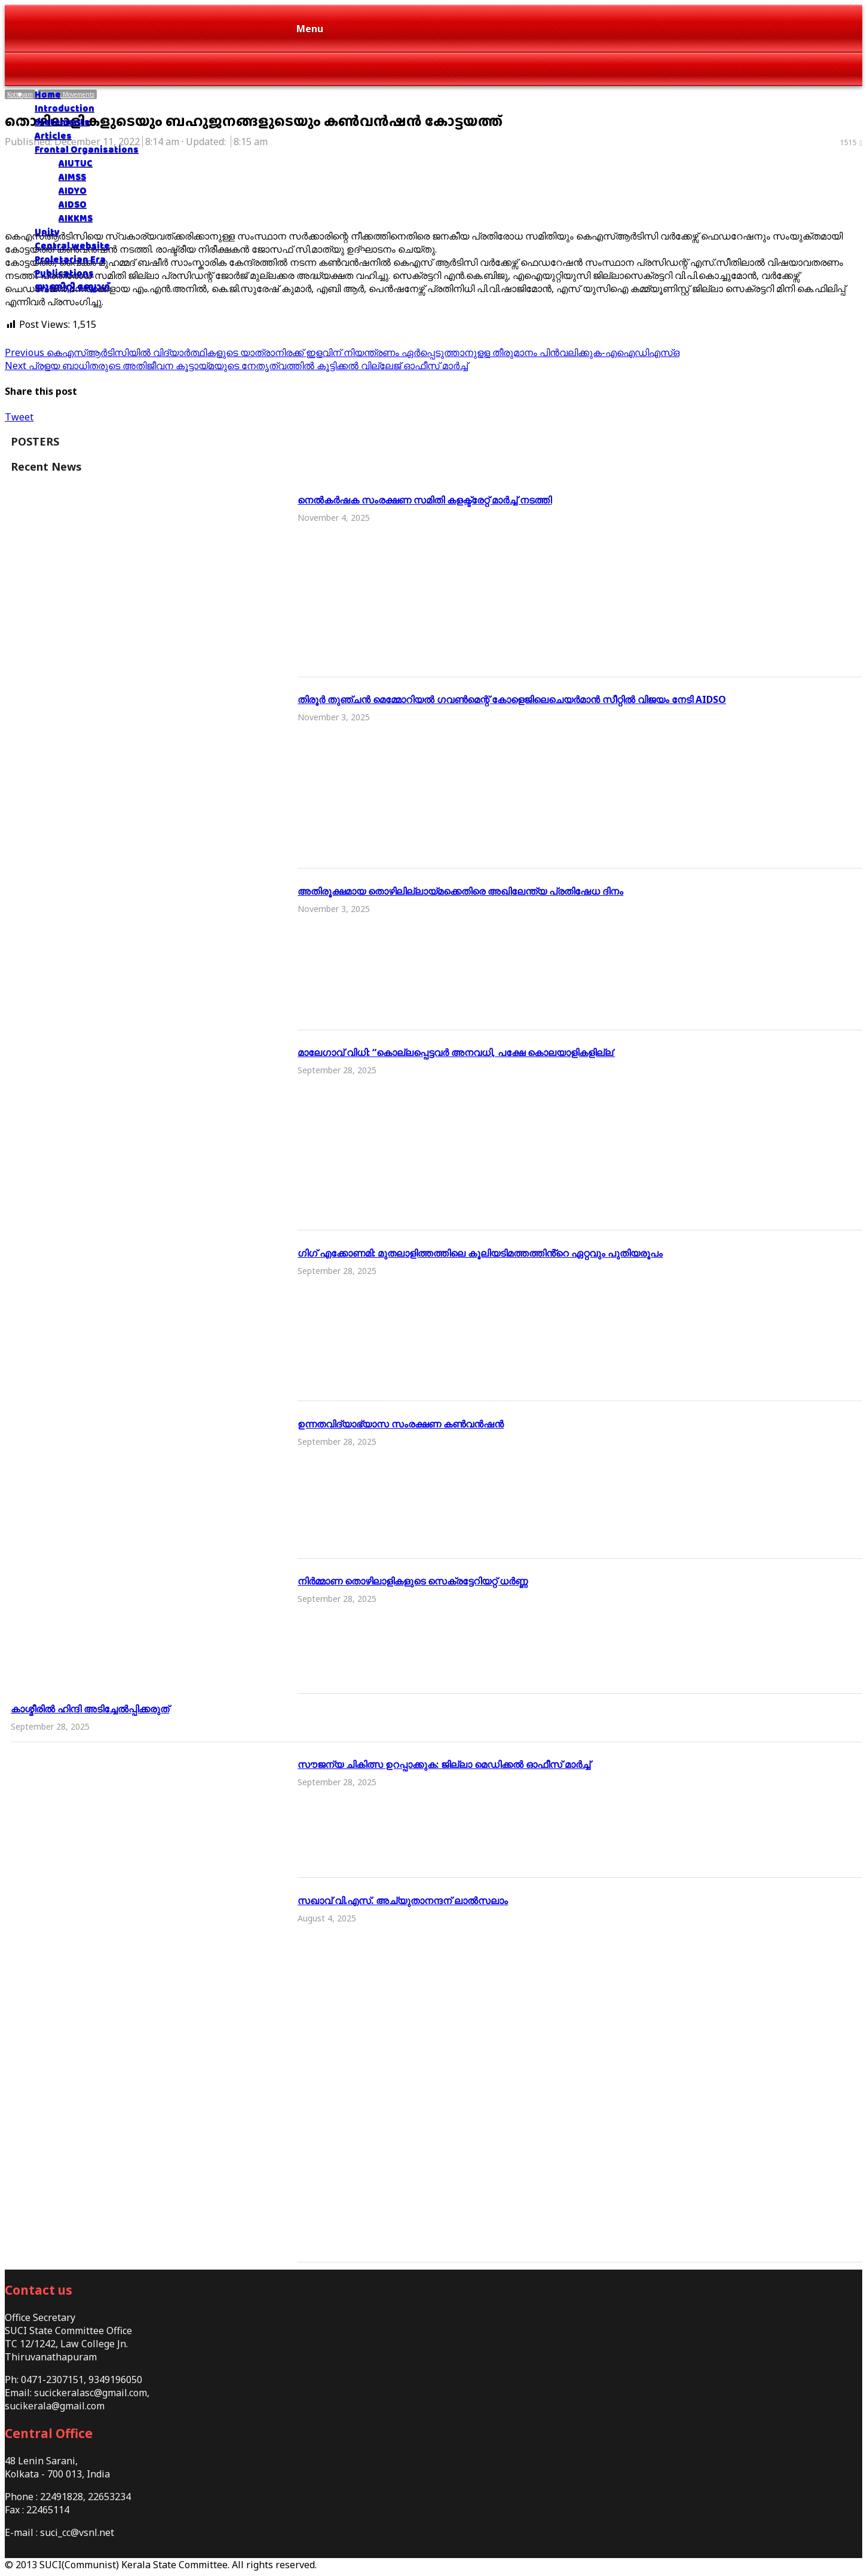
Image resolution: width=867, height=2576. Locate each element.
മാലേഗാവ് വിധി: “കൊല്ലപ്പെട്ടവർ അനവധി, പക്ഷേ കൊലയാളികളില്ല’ (456, 1052)
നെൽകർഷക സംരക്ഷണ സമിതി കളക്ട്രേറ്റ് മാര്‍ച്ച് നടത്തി (425, 499)
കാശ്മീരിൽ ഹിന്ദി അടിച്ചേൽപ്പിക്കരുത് (90, 1708)
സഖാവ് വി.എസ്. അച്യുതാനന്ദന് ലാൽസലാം (403, 1900)
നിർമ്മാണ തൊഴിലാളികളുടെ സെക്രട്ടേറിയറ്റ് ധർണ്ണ (413, 1581)
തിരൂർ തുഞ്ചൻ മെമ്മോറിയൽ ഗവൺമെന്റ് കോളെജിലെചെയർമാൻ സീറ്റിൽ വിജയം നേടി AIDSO (512, 699)
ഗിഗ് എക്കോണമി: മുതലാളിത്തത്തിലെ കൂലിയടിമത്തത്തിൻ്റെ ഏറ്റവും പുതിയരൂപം (480, 1253)
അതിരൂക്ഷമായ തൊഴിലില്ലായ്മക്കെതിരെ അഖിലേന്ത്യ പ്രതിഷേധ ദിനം (460, 891)
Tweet (19, 416)
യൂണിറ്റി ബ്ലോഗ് (72, 286)
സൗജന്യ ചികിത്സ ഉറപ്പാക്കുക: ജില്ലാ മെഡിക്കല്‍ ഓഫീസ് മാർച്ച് (444, 1764)
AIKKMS (76, 218)
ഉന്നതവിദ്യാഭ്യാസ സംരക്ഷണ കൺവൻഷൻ (401, 1423)
